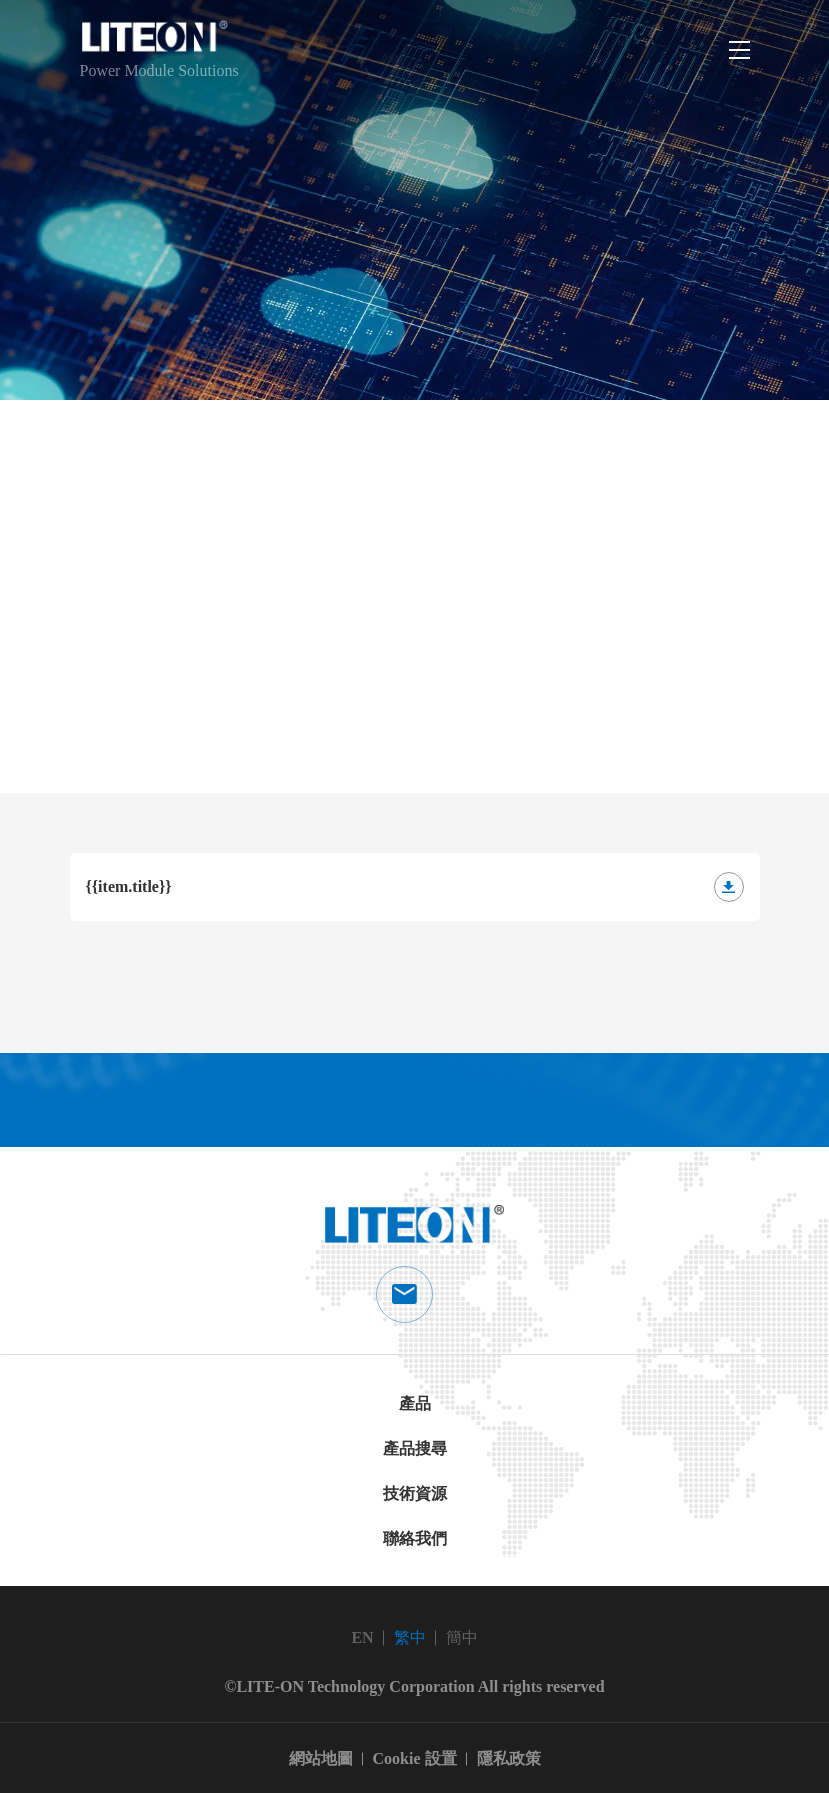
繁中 (410, 1637)
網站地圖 (321, 1758)
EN (362, 1637)
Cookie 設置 (415, 1758)
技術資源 (415, 1493)
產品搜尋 (415, 1448)
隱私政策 (509, 1758)
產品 (415, 1403)
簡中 (462, 1637)
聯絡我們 (415, 1538)
